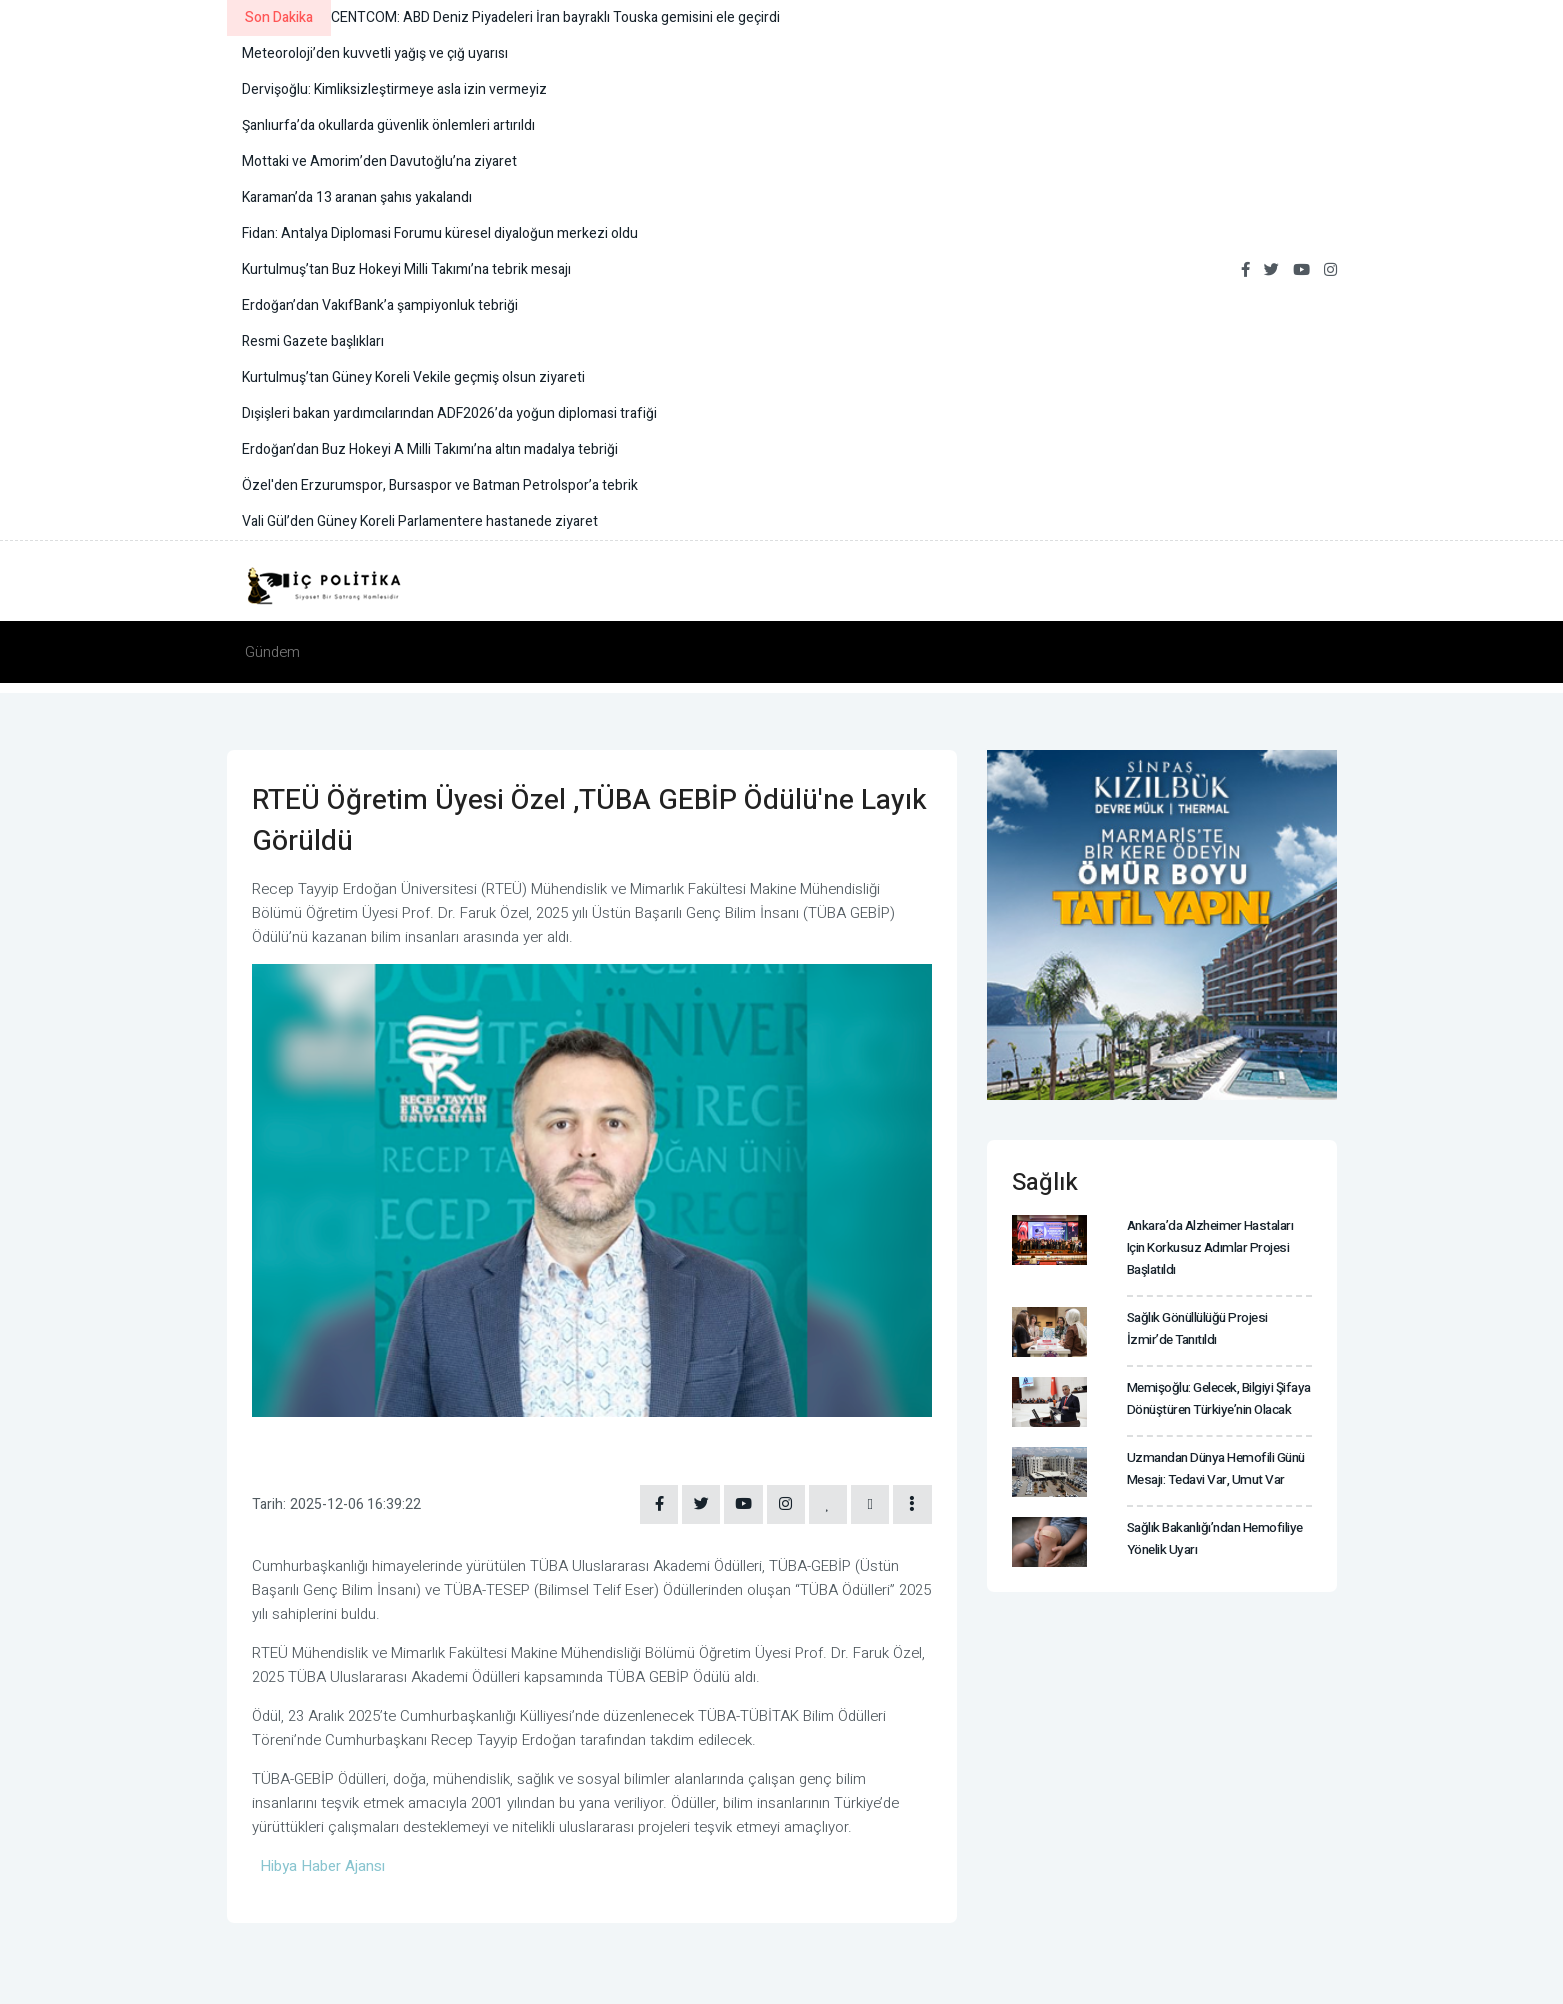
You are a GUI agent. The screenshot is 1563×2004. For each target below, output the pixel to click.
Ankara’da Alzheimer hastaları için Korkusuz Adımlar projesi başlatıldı (1217, 1246)
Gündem (272, 652)
